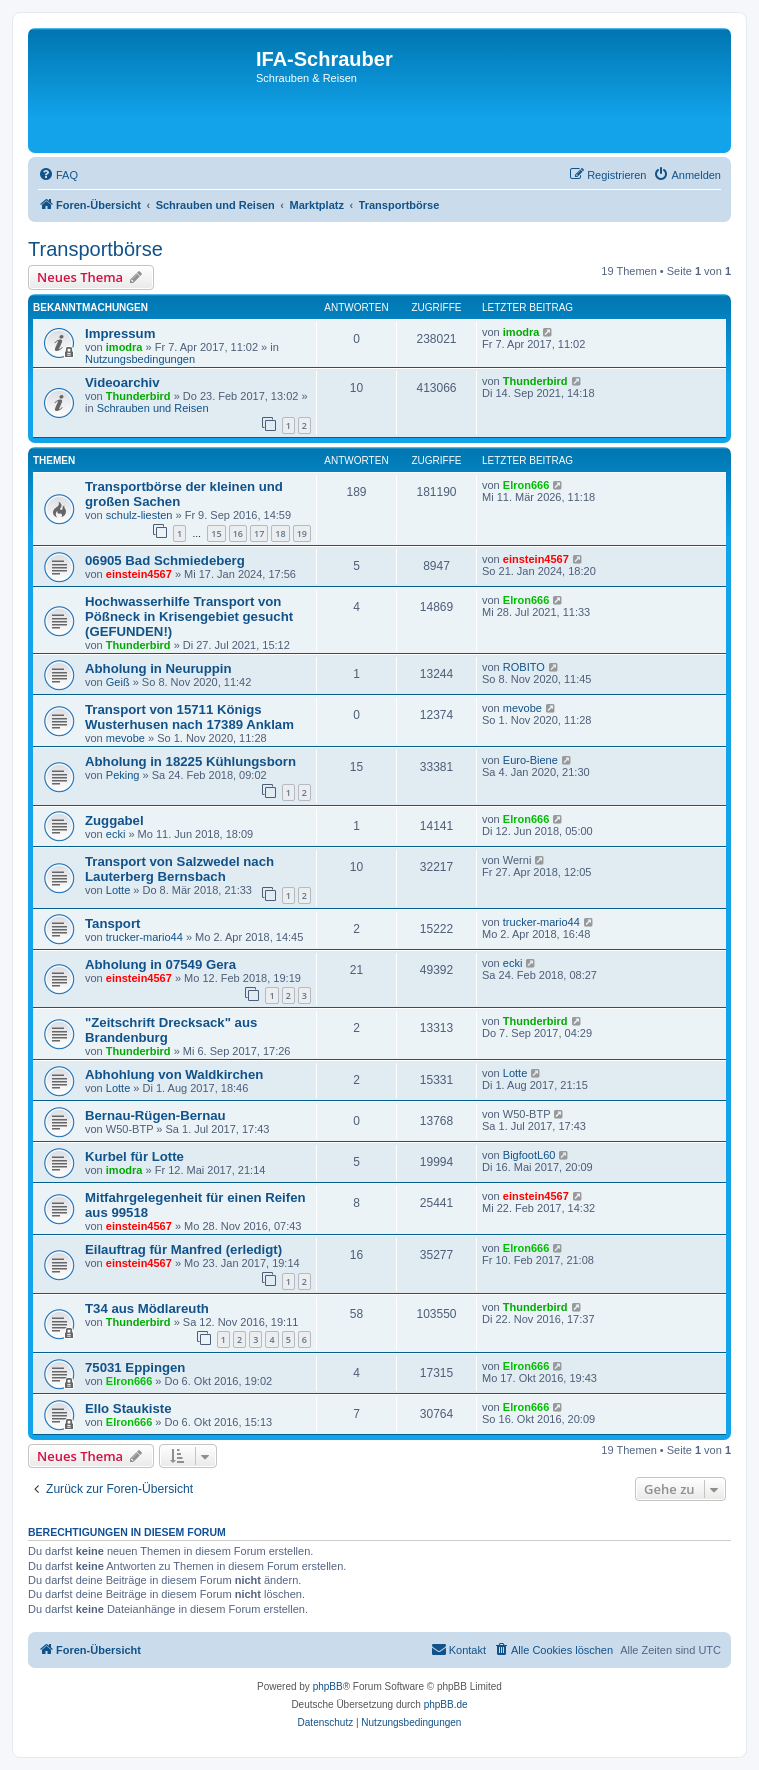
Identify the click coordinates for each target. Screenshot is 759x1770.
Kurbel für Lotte (134, 1156)
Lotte (118, 890)
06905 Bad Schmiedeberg (165, 560)
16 (238, 533)
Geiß (118, 682)
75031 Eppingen (135, 1367)
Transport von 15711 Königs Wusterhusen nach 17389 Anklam (189, 717)
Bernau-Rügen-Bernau (155, 1115)
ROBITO (524, 667)
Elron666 (526, 485)
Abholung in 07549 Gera (160, 964)
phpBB (328, 1686)
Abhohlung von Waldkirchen (174, 1074)
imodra (124, 347)
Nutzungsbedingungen (140, 359)
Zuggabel (114, 820)
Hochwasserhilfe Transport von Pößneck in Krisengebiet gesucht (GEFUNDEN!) (189, 616)
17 (259, 533)
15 (216, 533)
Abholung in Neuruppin (158, 668)
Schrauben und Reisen (153, 408)
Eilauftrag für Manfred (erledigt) (183, 1249)
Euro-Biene (530, 760)
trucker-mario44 (144, 937)
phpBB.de (446, 1704)
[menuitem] (58, 175)
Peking (123, 775)
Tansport (112, 923)
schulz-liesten (139, 515)
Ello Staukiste (128, 1408)
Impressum (120, 333)
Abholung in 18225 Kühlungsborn (190, 761)
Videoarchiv (122, 382)
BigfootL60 (529, 1155)
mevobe (125, 738)
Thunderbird (138, 396)
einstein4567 (139, 574)
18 (280, 533)
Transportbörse (95, 249)
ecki (116, 834)
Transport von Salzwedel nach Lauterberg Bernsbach (179, 869)
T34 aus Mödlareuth (147, 1308)
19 (302, 533)
